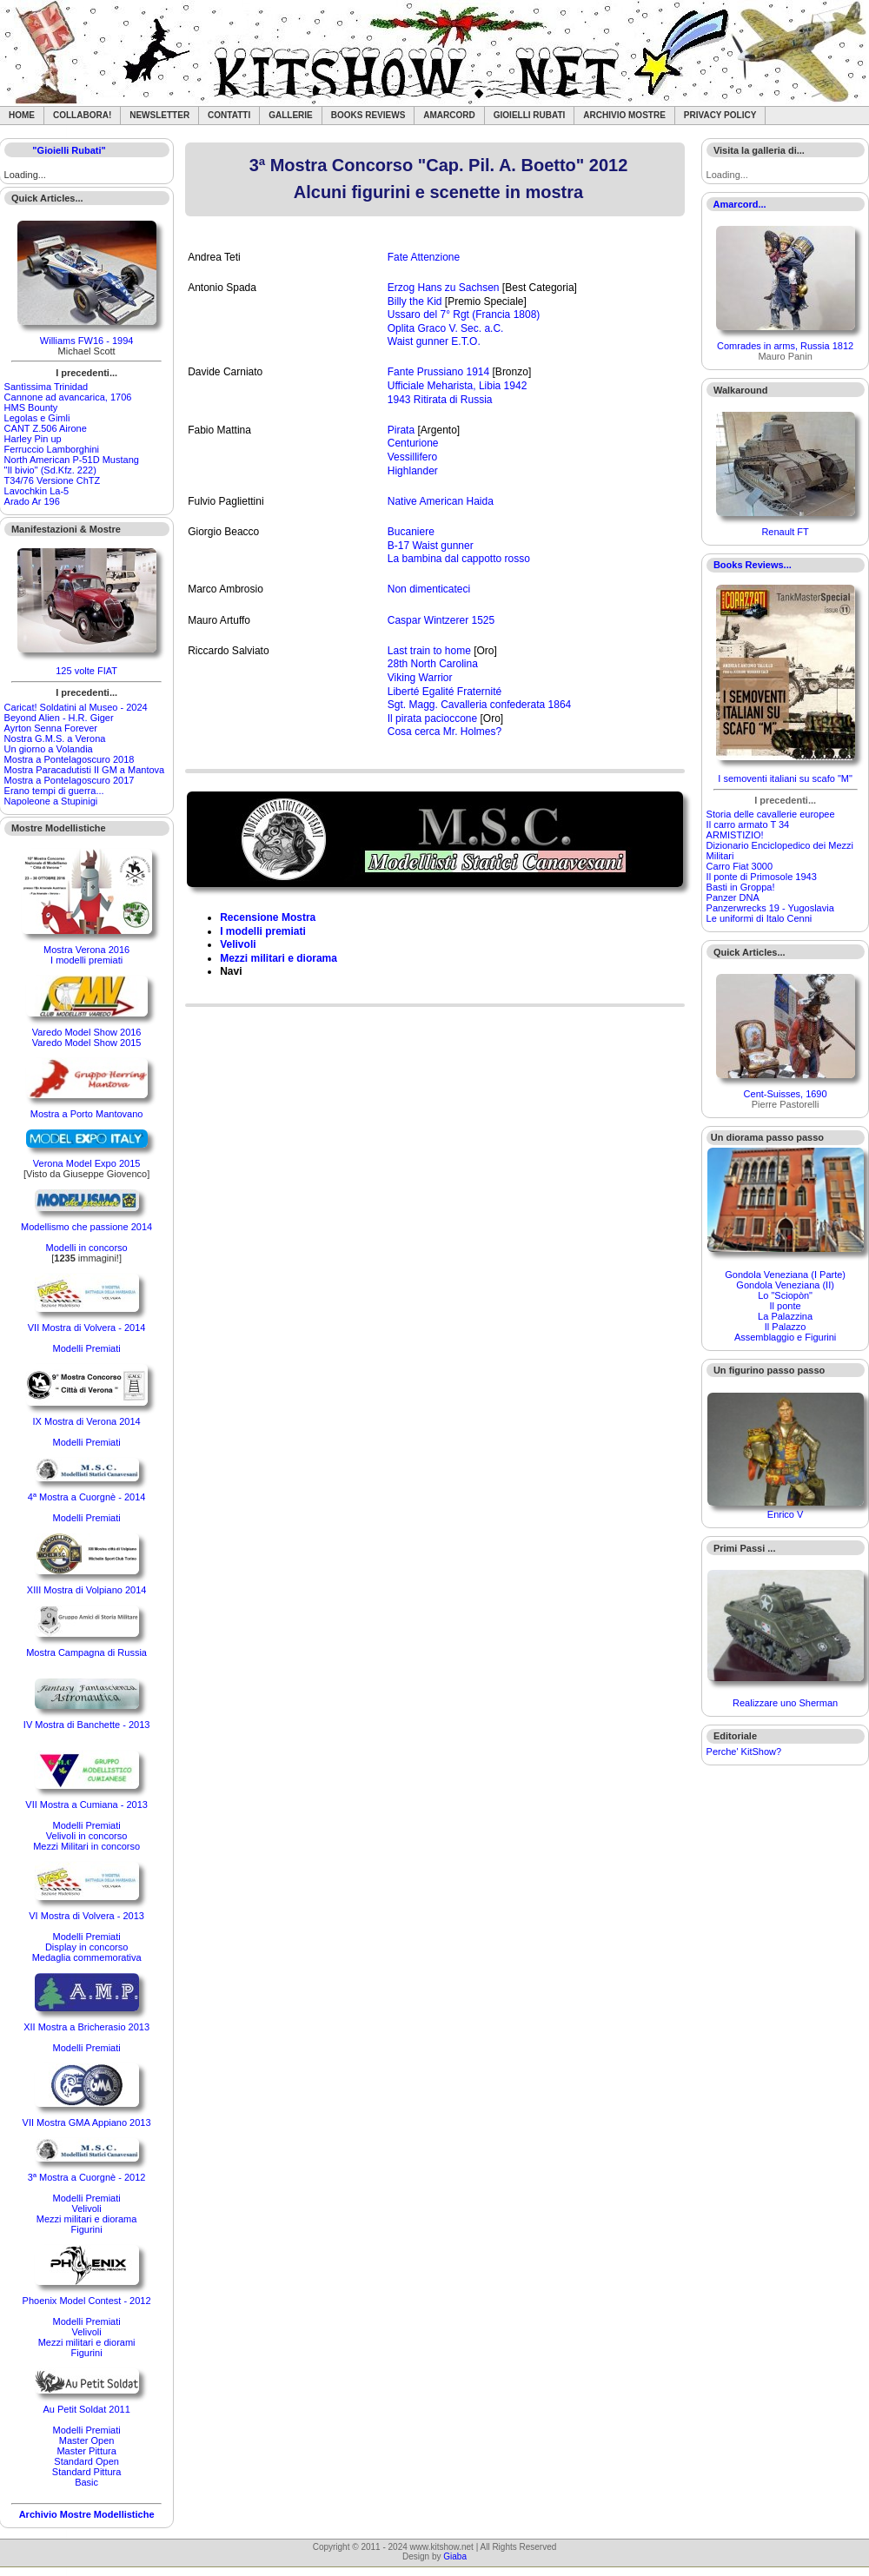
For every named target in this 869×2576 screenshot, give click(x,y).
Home (22, 115)
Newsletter (159, 115)
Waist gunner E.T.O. (434, 341)
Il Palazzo (785, 1326)
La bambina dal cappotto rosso (459, 559)
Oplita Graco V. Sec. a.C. (446, 328)
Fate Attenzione (424, 257)
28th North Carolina (433, 664)
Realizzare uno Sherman (785, 1703)
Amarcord (448, 115)
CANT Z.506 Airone (45, 428)
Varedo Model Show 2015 (87, 1042)
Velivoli (86, 2208)
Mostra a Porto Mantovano (86, 1114)
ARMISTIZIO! (735, 835)
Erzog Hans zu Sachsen (444, 287)
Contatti (229, 115)
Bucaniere (411, 532)
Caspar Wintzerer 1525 (441, 620)
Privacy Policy (720, 115)
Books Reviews (368, 115)
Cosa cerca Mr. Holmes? (444, 731)
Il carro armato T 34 (748, 824)
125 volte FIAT (86, 671)
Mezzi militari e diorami (87, 2342)
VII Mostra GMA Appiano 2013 (87, 2122)
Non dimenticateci (429, 589)
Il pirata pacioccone (432, 718)
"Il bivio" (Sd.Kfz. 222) (50, 470)
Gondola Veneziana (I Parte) (785, 1274)
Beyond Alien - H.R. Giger (59, 717)
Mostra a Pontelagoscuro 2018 (69, 759)
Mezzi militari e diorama (86, 2219)
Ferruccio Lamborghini (51, 449)
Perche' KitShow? (743, 1751)
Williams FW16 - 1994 (87, 340)
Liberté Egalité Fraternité (444, 691)
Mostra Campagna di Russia (86, 1652)
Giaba (455, 2556)
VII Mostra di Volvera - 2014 (87, 1327)
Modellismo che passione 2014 (86, 1227)
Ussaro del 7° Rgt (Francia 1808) (464, 314)
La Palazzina (785, 1316)
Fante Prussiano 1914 (438, 372)
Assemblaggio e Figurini (785, 1337)
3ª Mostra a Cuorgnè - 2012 (87, 2177)
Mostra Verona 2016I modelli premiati (86, 954)
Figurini (87, 2229)
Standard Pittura (87, 2472)
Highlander (413, 471)
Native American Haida (441, 501)
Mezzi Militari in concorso (86, 1846)
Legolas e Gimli (37, 418)
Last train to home (429, 651)
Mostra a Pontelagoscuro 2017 (69, 780)
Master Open (87, 2440)
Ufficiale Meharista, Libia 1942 (457, 386)
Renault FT (784, 531)
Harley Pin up (33, 439)
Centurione (413, 443)
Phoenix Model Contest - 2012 (87, 2300)
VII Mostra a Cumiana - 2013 (86, 1804)
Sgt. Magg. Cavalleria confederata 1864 (479, 705)
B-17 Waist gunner (431, 546)
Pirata (401, 430)
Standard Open (86, 2461)
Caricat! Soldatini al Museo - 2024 (76, 707)
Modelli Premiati (86, 1348)
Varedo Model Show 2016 (87, 1032)
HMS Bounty (31, 407)
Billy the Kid (415, 301)
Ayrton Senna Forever (50, 728)
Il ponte (785, 1306)
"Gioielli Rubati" (68, 150)
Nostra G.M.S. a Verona (55, 738)
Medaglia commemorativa (87, 1957)
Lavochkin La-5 (37, 491)
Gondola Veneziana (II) (785, 1285)
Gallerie (291, 115)
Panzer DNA (733, 897)
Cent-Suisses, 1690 (785, 1094)
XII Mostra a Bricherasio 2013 (86, 2027)
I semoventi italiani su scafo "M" (785, 778)
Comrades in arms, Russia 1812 (785, 346)
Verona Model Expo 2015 (87, 1163)
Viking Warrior (420, 678)
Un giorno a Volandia (48, 749)
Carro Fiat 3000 (739, 866)
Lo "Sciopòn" (785, 1295)
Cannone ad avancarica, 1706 (68, 397)
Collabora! (82, 115)
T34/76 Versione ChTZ (52, 480)
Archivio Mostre (624, 115)
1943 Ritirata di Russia (440, 400)
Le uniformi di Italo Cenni (759, 918)
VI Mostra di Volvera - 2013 (86, 1915)
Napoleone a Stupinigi (51, 801)
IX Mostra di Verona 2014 (87, 1421)
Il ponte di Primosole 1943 (761, 876)
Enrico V (785, 1514)
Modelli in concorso (87, 1247)
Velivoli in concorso (87, 1836)
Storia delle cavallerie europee (770, 814)
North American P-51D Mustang (71, 459)
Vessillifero (412, 457)
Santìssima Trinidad (46, 386)
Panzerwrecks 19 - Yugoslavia (770, 908)
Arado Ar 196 (32, 501)
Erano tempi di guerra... (54, 790)
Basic (86, 2482)
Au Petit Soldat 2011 (86, 2409)
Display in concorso (86, 1947)
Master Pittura (86, 2451)
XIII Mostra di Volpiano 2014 (87, 1590)
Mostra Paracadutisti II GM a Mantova (84, 770)
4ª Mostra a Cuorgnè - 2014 (87, 1497)
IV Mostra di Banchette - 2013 (86, 1724)
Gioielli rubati (530, 115)
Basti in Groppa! (740, 887)
